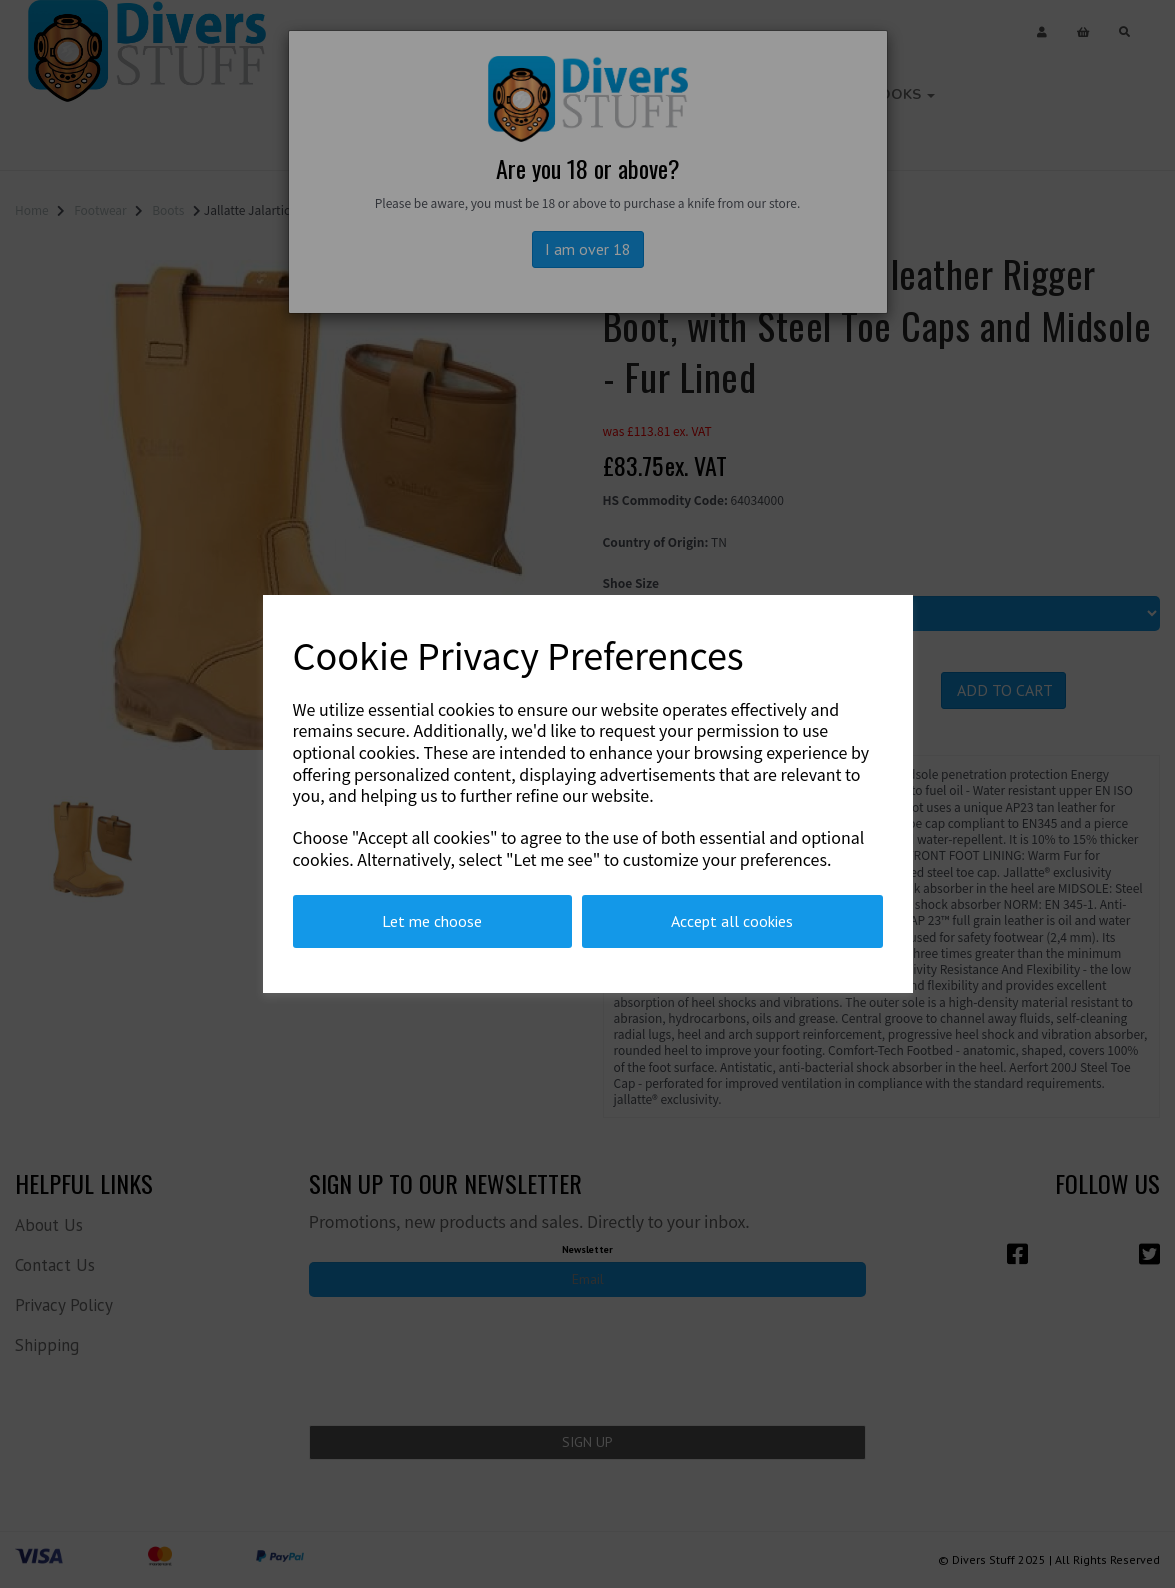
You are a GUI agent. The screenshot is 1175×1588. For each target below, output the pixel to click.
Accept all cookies (732, 921)
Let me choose (432, 921)
